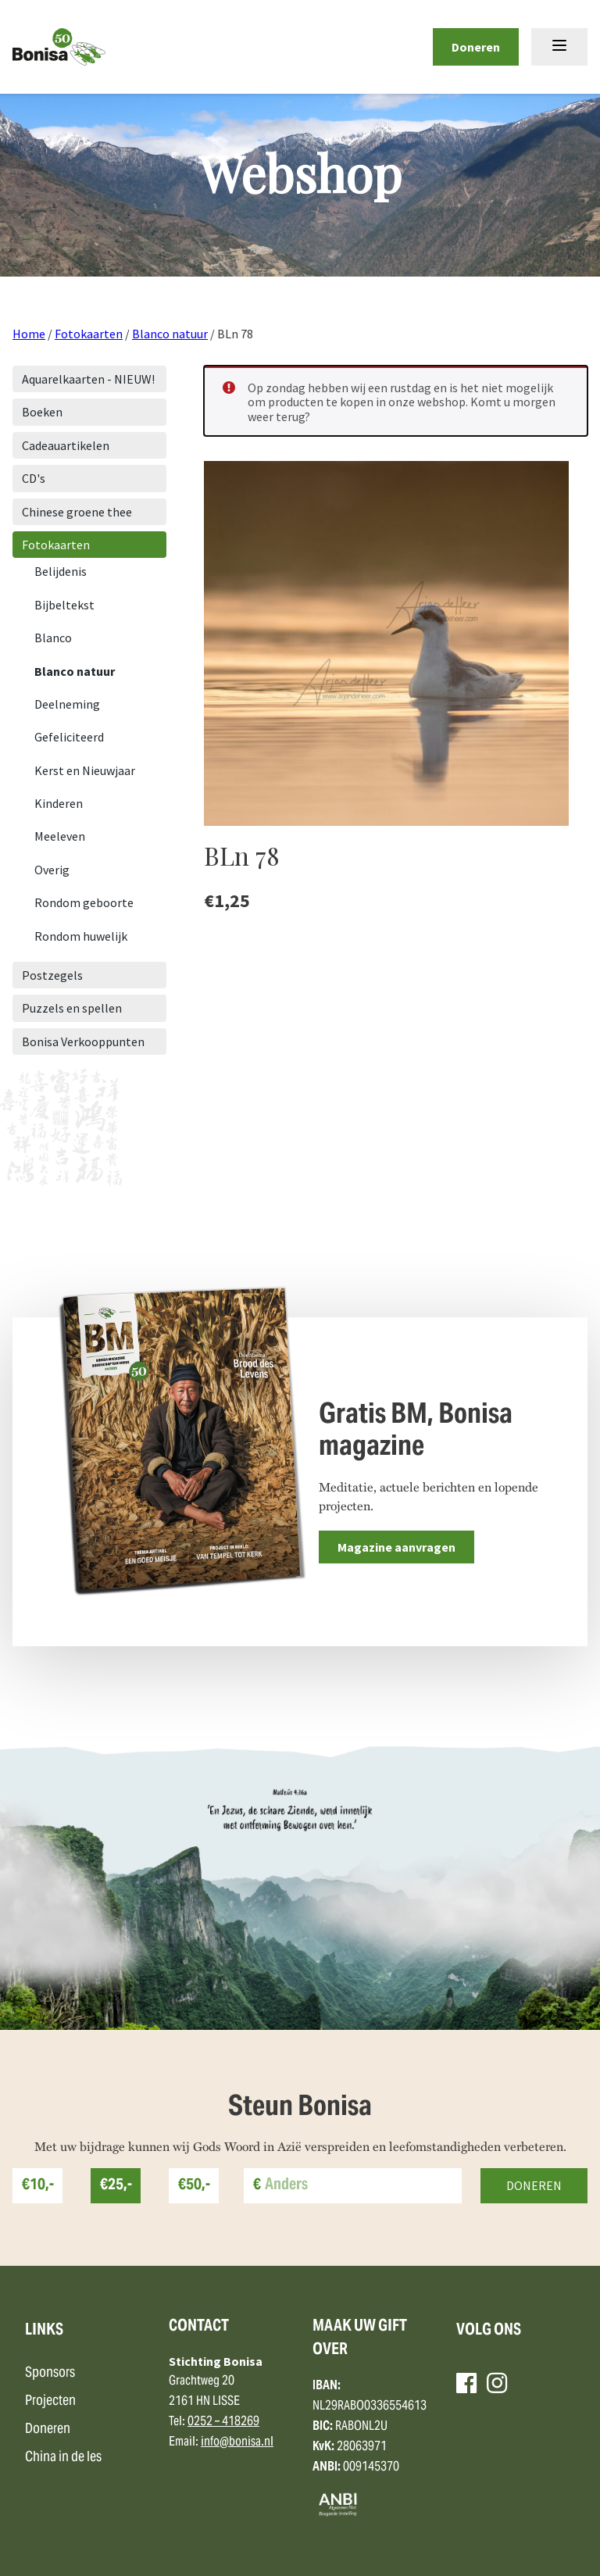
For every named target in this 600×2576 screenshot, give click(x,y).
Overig (52, 869)
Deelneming (67, 704)
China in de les (63, 2457)
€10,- (38, 2186)
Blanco (53, 637)
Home (28, 333)
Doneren (476, 47)
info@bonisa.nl (237, 2442)
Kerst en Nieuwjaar (84, 770)
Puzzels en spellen (72, 1008)
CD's (33, 478)
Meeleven (59, 836)
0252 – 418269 (223, 2422)
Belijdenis (60, 571)
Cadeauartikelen (65, 445)
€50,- (194, 2186)
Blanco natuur (170, 333)
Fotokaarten (89, 333)
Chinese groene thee (77, 512)
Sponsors (50, 2373)
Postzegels (52, 975)
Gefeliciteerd (69, 737)
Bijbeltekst (64, 605)
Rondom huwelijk (80, 936)
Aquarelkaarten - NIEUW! (88, 379)
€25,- (116, 2186)
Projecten (50, 2401)
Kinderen (58, 803)
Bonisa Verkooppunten (83, 1041)
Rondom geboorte (84, 902)
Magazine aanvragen (396, 1547)
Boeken (42, 412)
